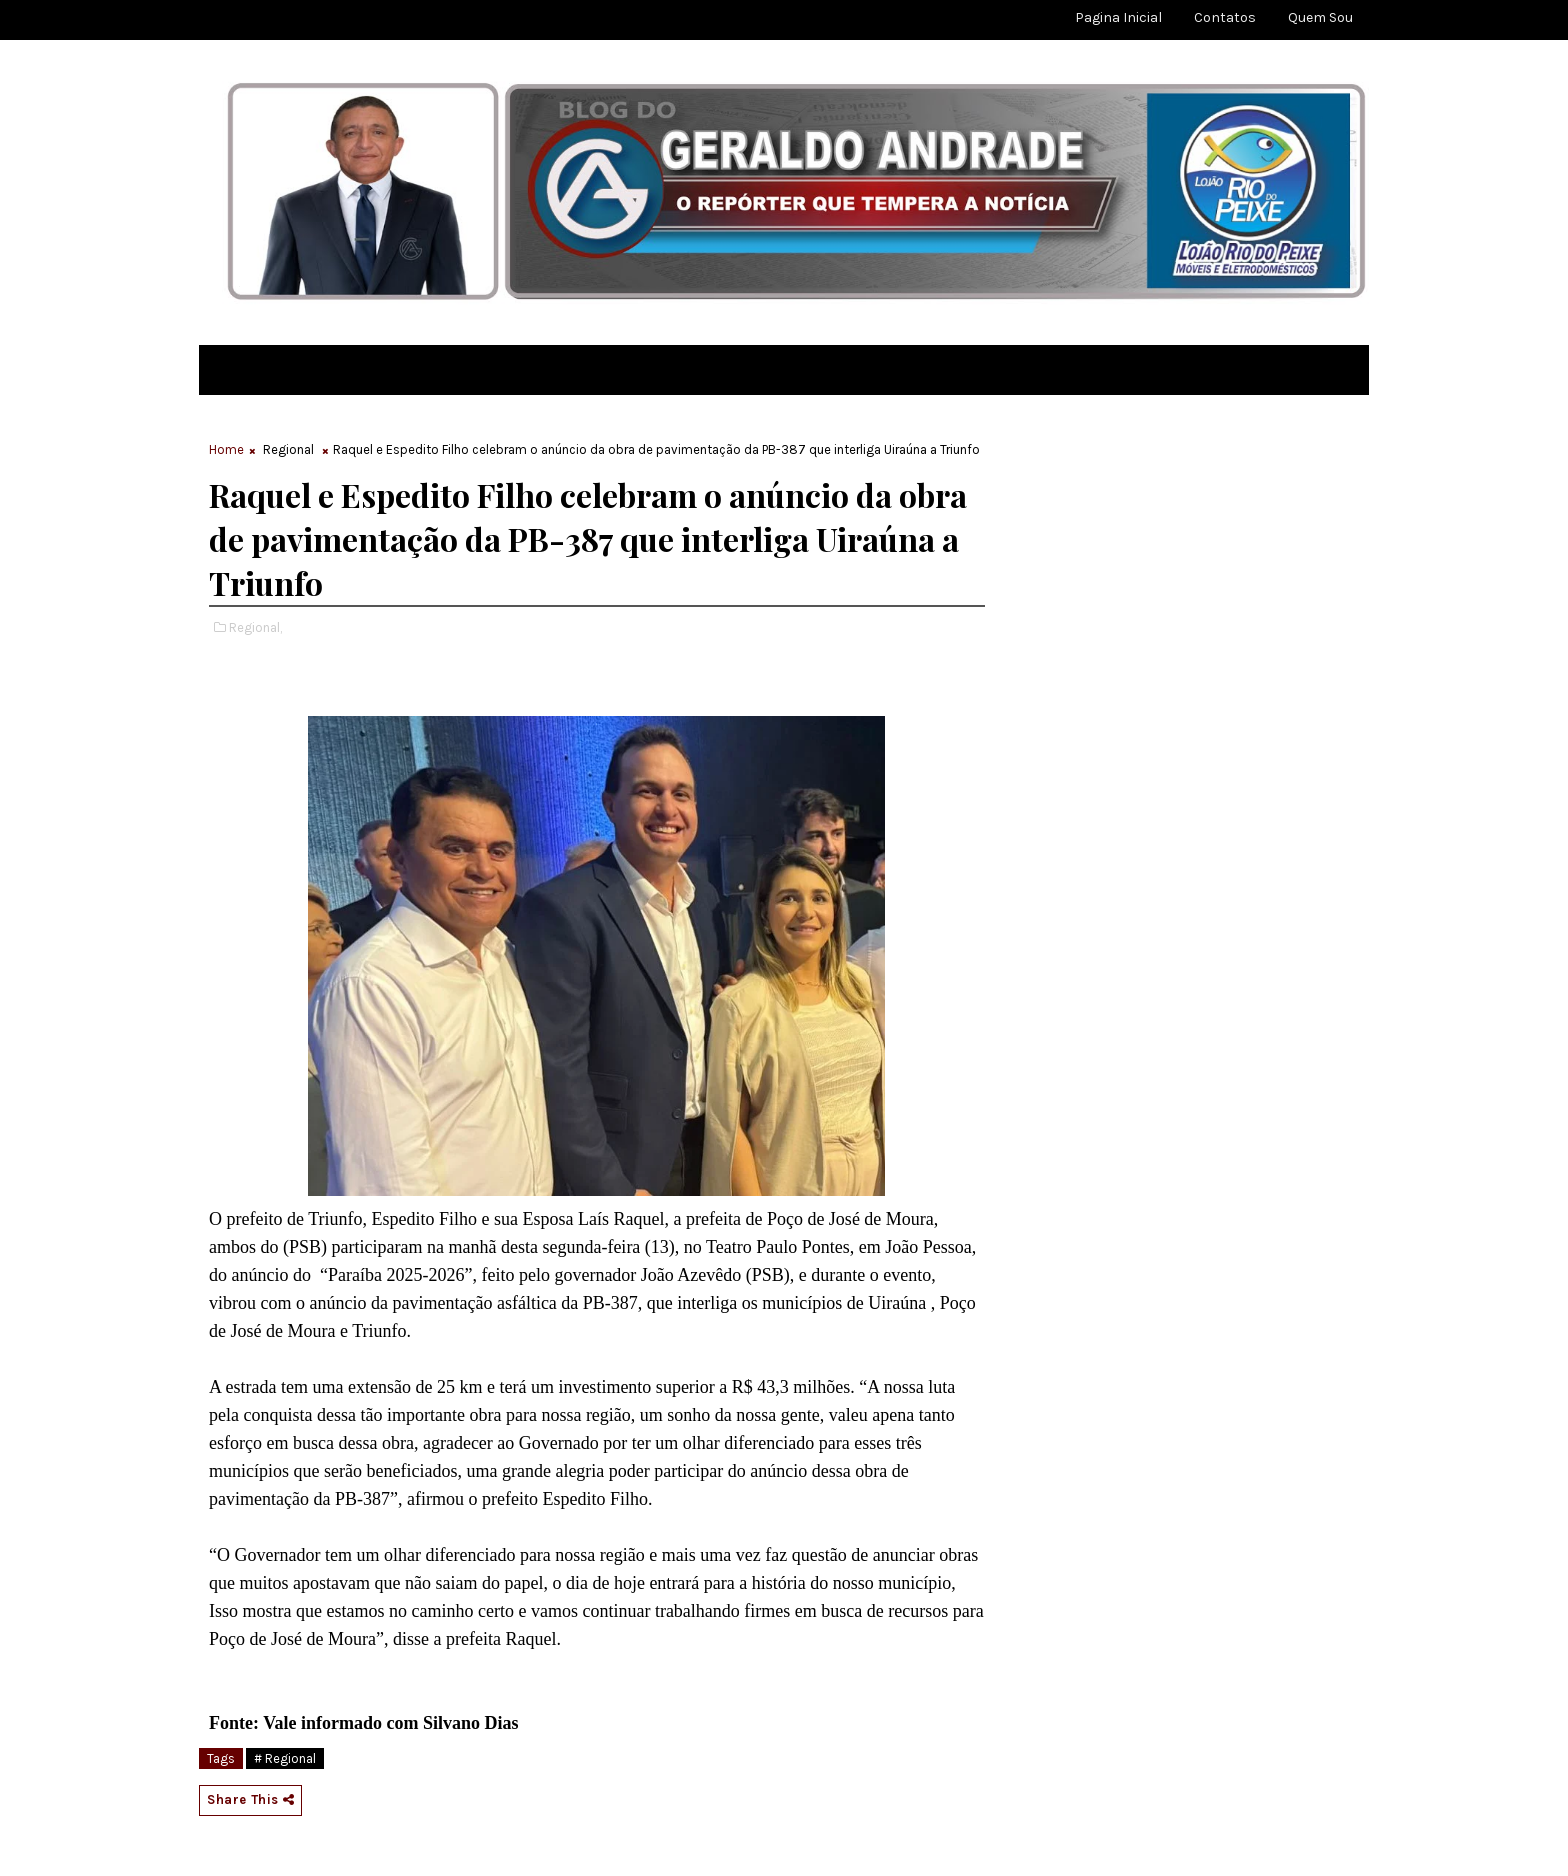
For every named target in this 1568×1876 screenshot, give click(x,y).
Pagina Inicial (1118, 17)
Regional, (255, 627)
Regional (288, 449)
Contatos (1225, 17)
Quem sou (1320, 17)
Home (226, 449)
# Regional (285, 1758)
